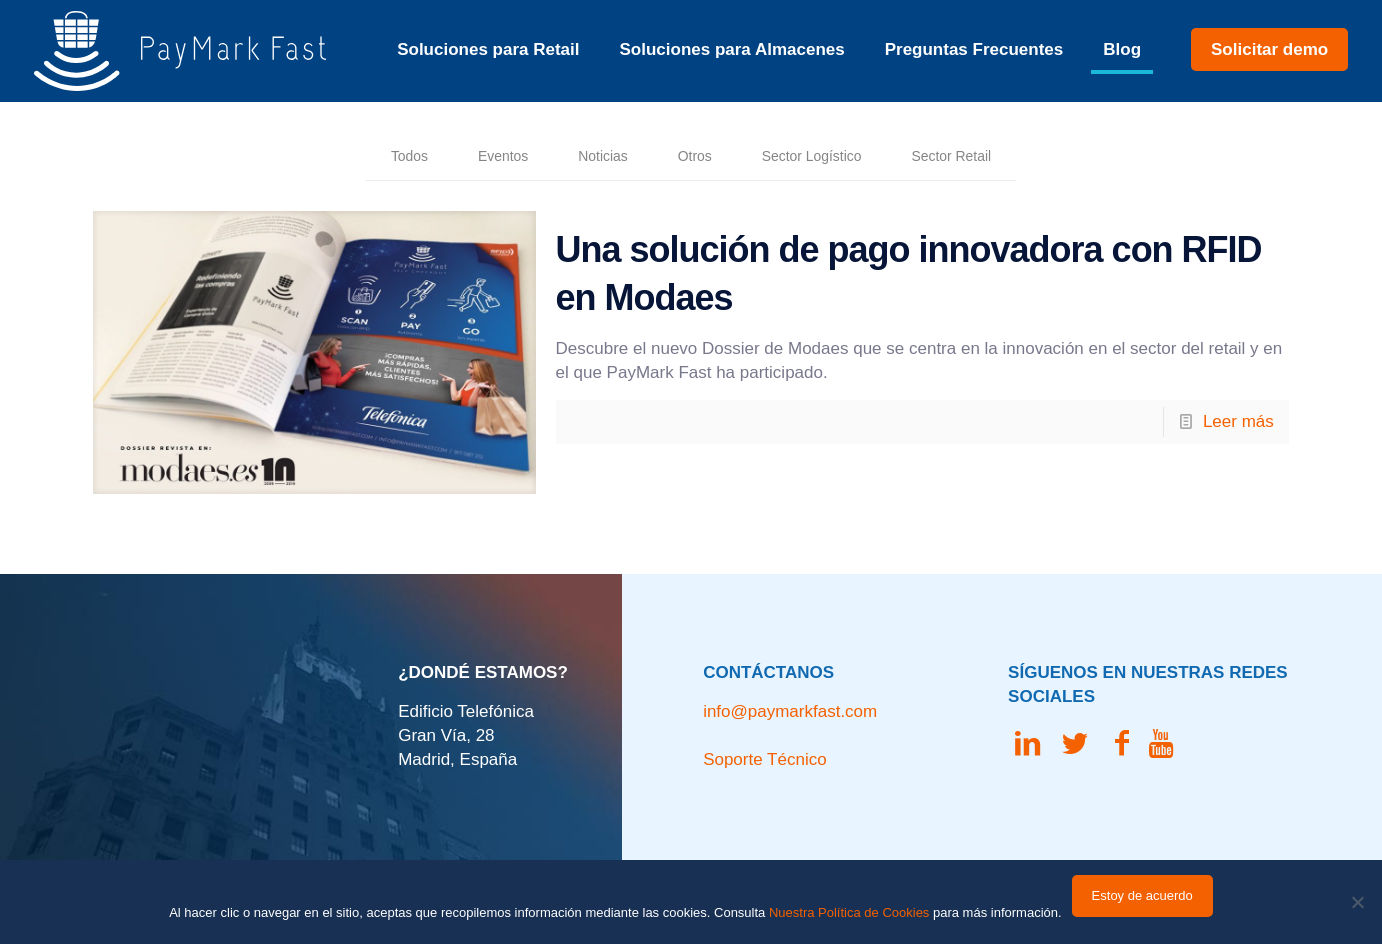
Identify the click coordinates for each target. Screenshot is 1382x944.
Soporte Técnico (764, 750)
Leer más (1238, 425)
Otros (690, 157)
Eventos (477, 157)
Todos (374, 157)
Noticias (589, 157)
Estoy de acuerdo (1142, 895)
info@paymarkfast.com (790, 702)
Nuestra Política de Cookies (849, 912)
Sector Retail (981, 157)
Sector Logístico (822, 157)
